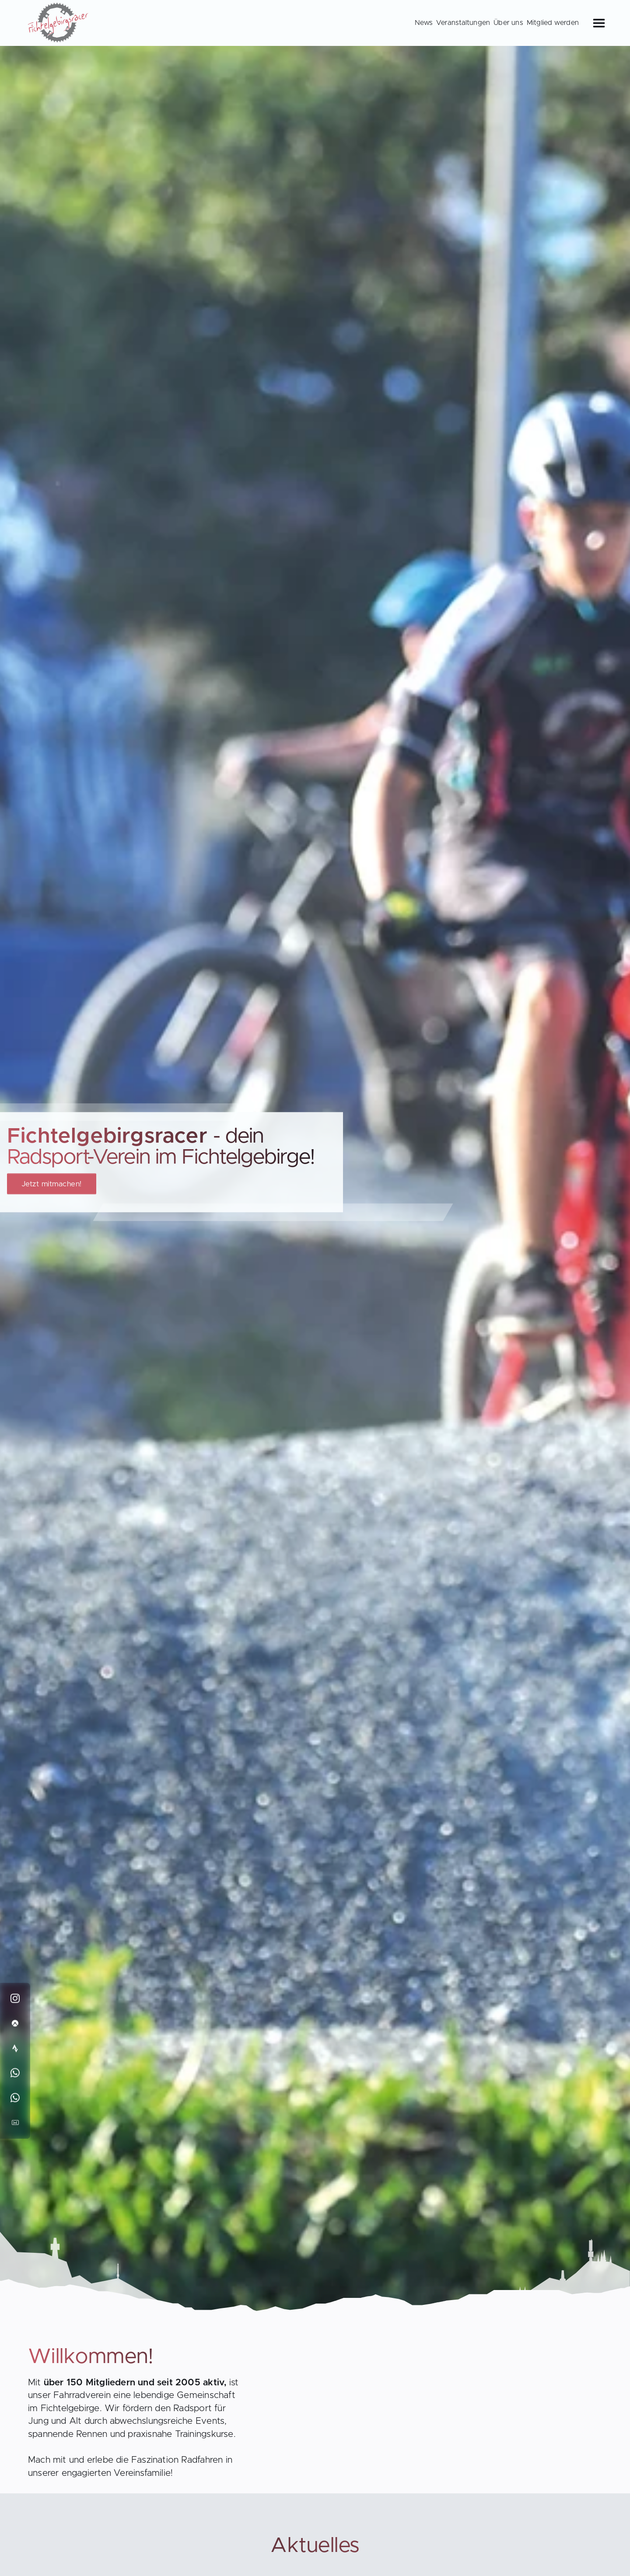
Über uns (508, 22)
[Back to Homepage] (58, 24)
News (424, 22)
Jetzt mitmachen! (51, 1184)
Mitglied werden (553, 22)
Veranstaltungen (463, 22)
